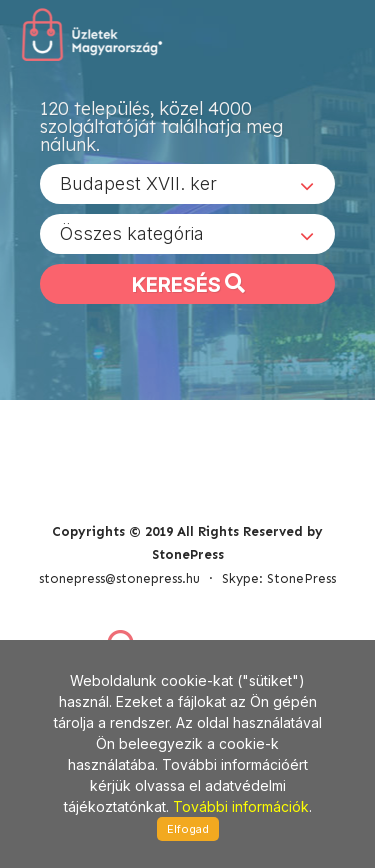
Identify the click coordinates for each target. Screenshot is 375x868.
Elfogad (188, 829)
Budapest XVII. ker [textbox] (138, 183)
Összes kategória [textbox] (132, 233)
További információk (241, 806)
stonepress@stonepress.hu (119, 578)
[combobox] (187, 184)
